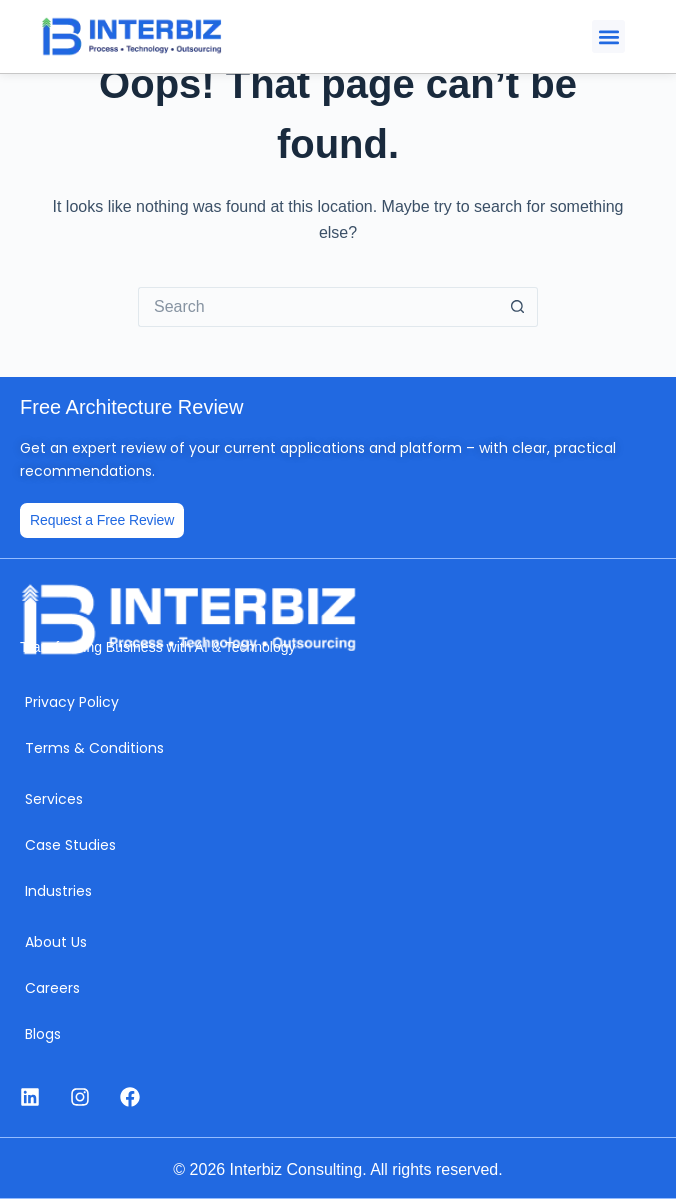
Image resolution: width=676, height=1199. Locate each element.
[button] (608, 36)
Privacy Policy (72, 702)
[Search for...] (318, 307)
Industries (58, 891)
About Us (56, 942)
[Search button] (518, 307)
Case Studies (70, 845)
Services (54, 799)
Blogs (43, 1034)
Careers (52, 988)
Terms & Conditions (94, 748)
